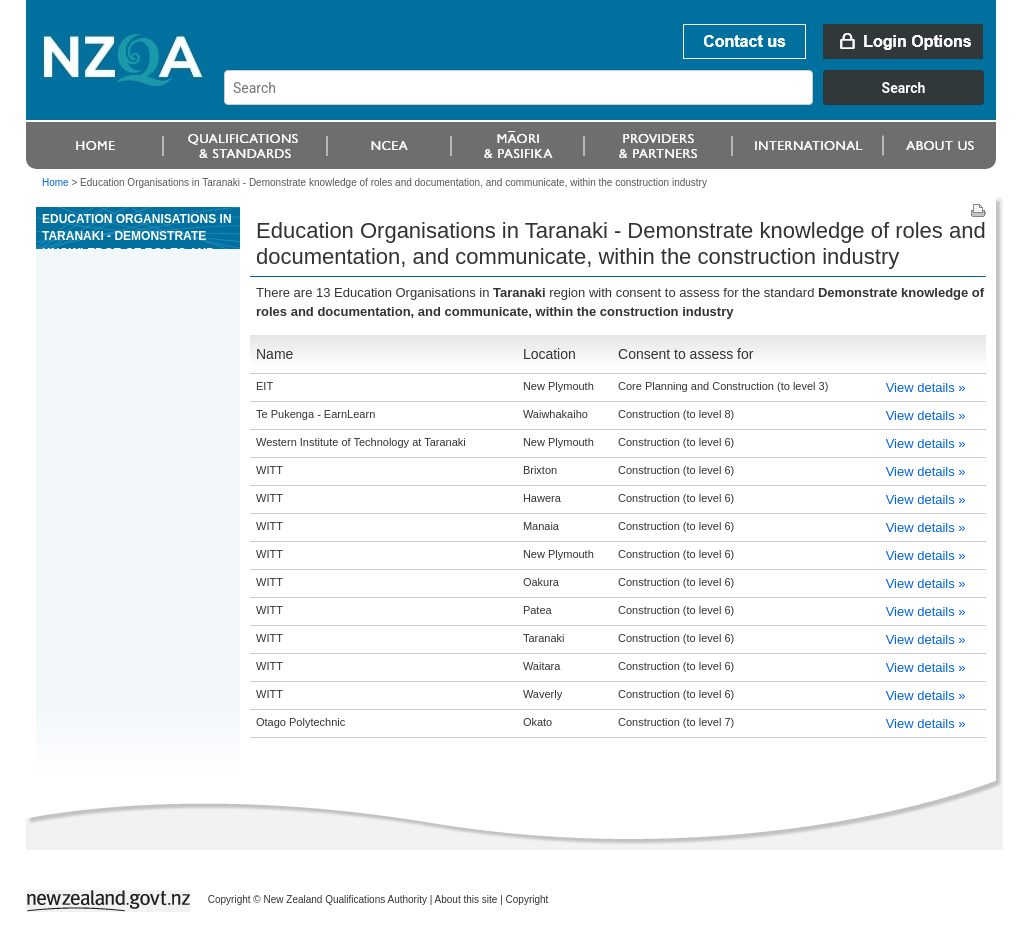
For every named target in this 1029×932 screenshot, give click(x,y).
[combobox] (613, 100)
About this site (466, 899)
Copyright (527, 899)
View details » (926, 387)
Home (55, 182)
